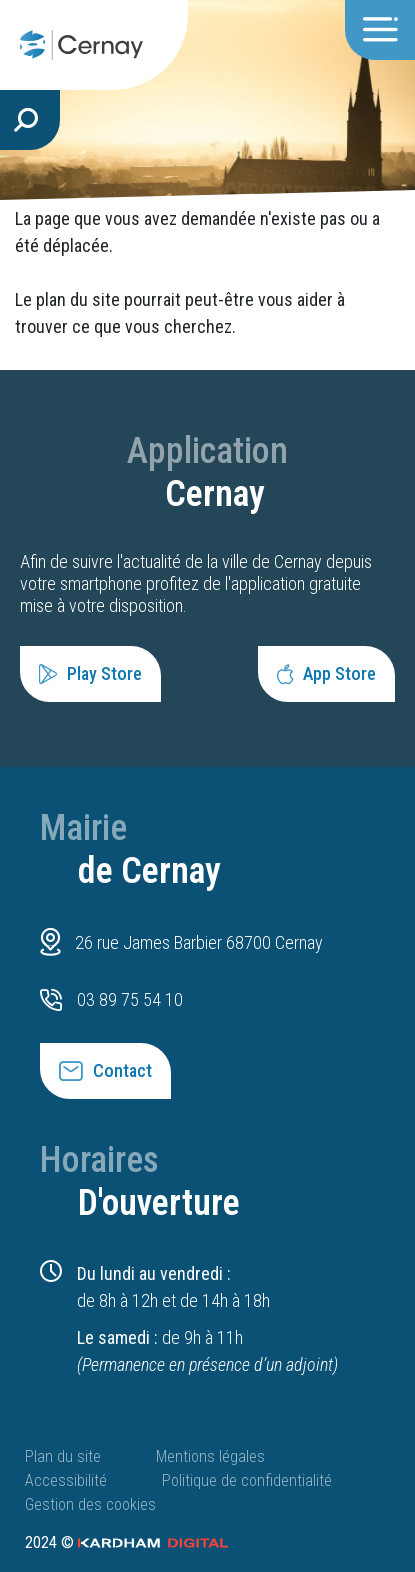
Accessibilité (66, 1480)
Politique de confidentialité (247, 1480)
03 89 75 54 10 (130, 999)
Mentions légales (210, 1456)
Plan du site (63, 1456)
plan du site (78, 299)
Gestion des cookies (90, 1504)
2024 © (126, 1542)
